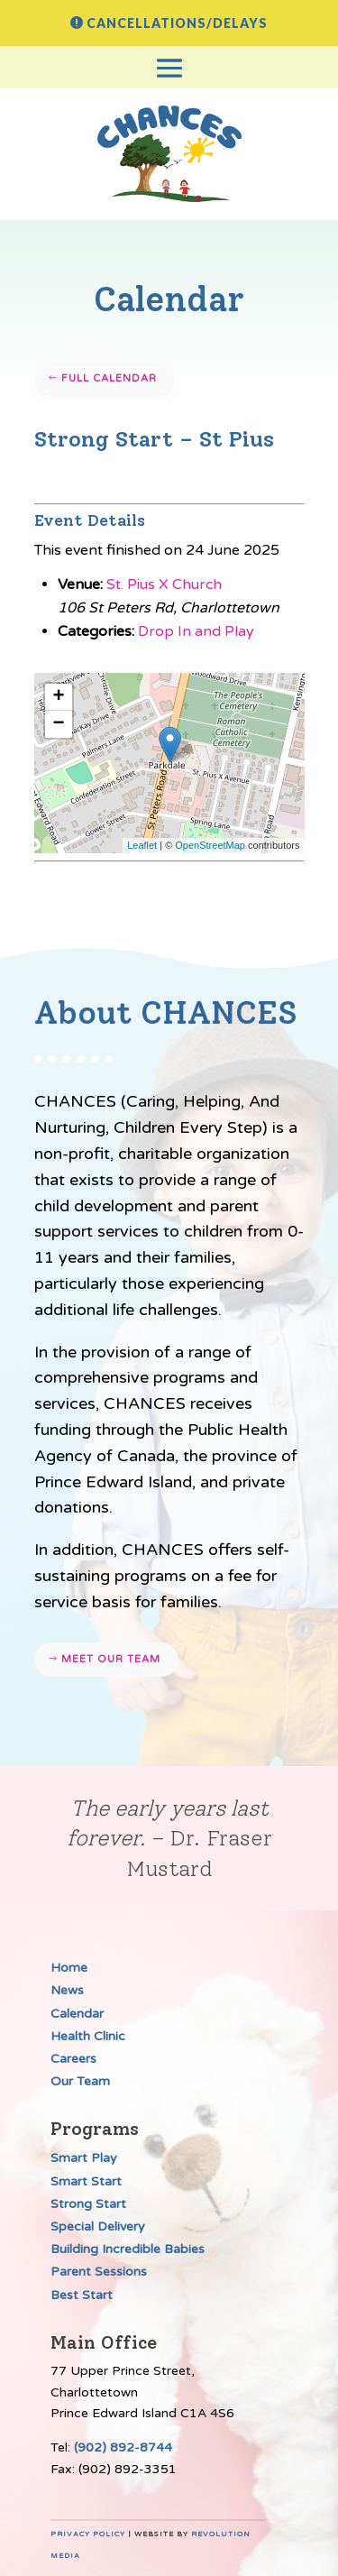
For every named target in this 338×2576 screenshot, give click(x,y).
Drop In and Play (196, 631)
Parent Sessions (98, 2271)
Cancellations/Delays (177, 23)
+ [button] (58, 697)
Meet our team (110, 1659)
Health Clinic (87, 2036)
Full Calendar (109, 378)
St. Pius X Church (164, 584)
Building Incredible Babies (127, 2249)
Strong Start (88, 2204)
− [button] (58, 724)
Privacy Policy (87, 2534)
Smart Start (86, 2181)
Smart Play (83, 2158)
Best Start (81, 2295)
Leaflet (142, 845)
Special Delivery (97, 2226)
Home (68, 1967)
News (67, 1990)
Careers (73, 2058)
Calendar (77, 2013)
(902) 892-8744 (123, 2447)
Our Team (80, 2081)
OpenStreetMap (210, 845)
